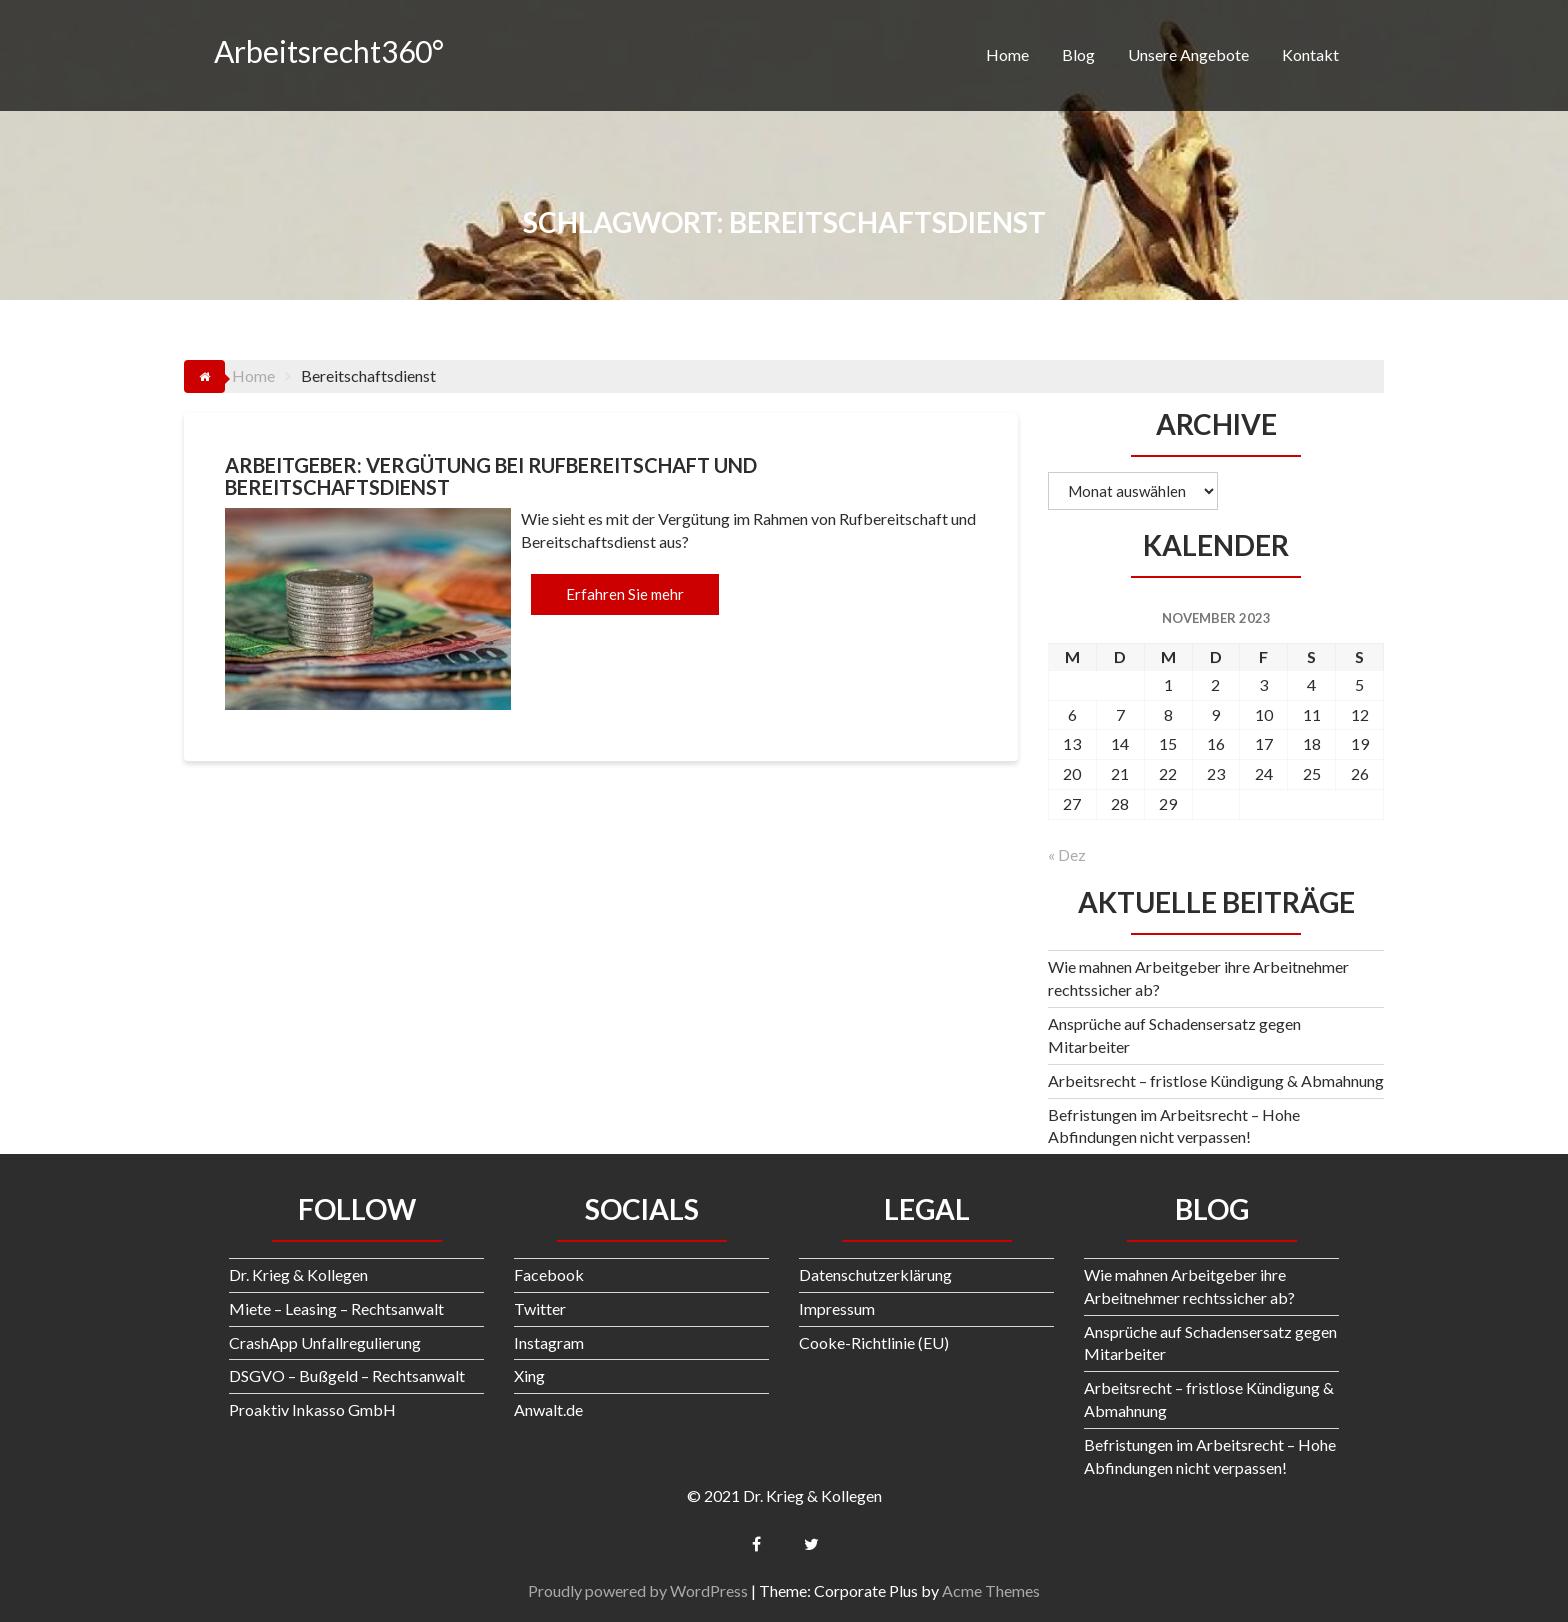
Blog (1078, 54)
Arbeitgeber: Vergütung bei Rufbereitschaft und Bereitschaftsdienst (491, 476)
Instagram (549, 1342)
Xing (529, 1375)
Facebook (549, 1274)
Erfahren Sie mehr (625, 594)
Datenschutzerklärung (875, 1274)
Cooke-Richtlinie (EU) (874, 1342)
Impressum (837, 1308)
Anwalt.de (548, 1409)
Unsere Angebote (1188, 54)
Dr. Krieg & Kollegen (298, 1274)
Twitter (540, 1308)
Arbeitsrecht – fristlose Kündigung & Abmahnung (1216, 1080)
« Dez (1067, 854)
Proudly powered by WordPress (638, 1590)
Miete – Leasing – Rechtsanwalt (336, 1308)
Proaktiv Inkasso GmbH (312, 1409)
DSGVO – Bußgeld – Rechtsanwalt (347, 1375)
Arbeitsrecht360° (329, 51)
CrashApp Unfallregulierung (325, 1342)
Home (1007, 54)
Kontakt (1310, 54)
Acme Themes (991, 1590)
